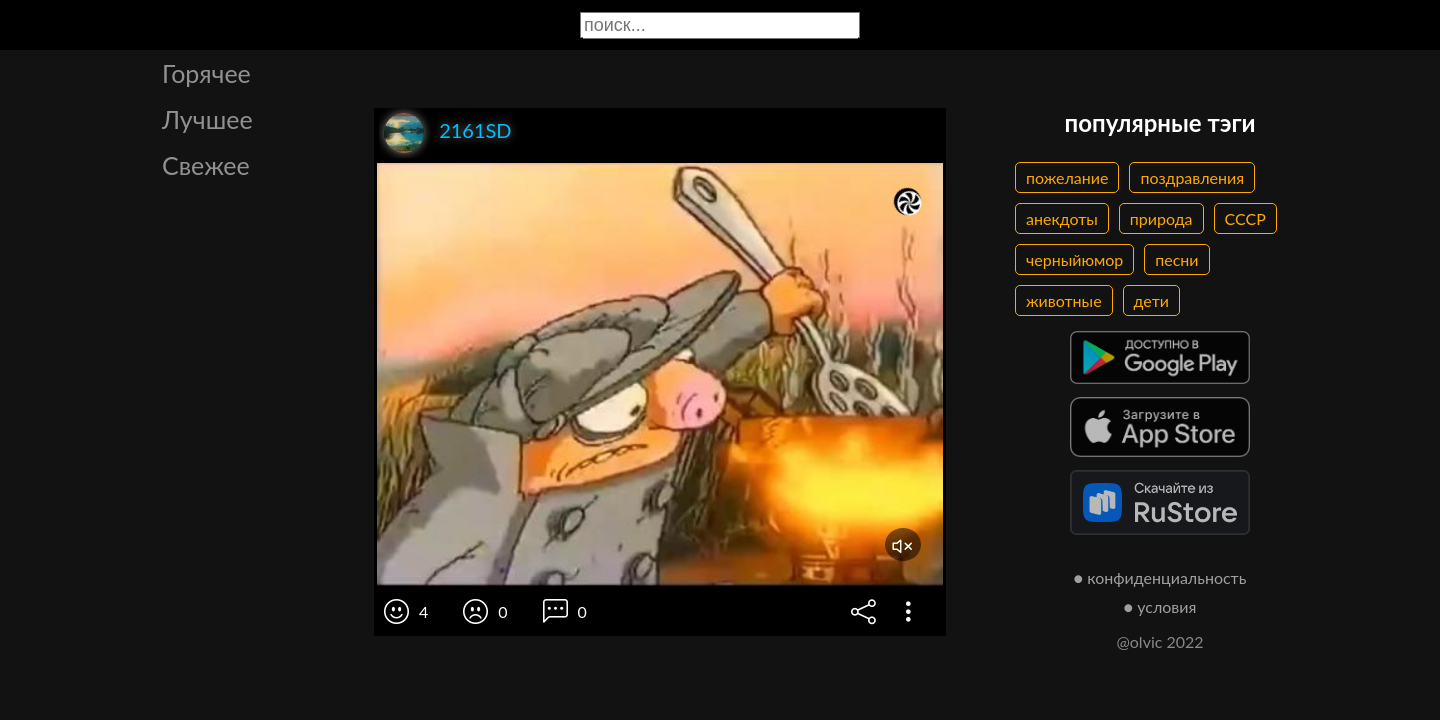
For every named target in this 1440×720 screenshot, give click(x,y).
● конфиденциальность (1160, 577)
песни (1176, 259)
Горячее (206, 73)
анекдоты (1062, 218)
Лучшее (207, 119)
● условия (1160, 606)
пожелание (1067, 177)
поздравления (1192, 177)
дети (1151, 300)
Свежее (206, 165)
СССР (1245, 218)
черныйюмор (1074, 259)
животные (1064, 300)
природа (1161, 218)
